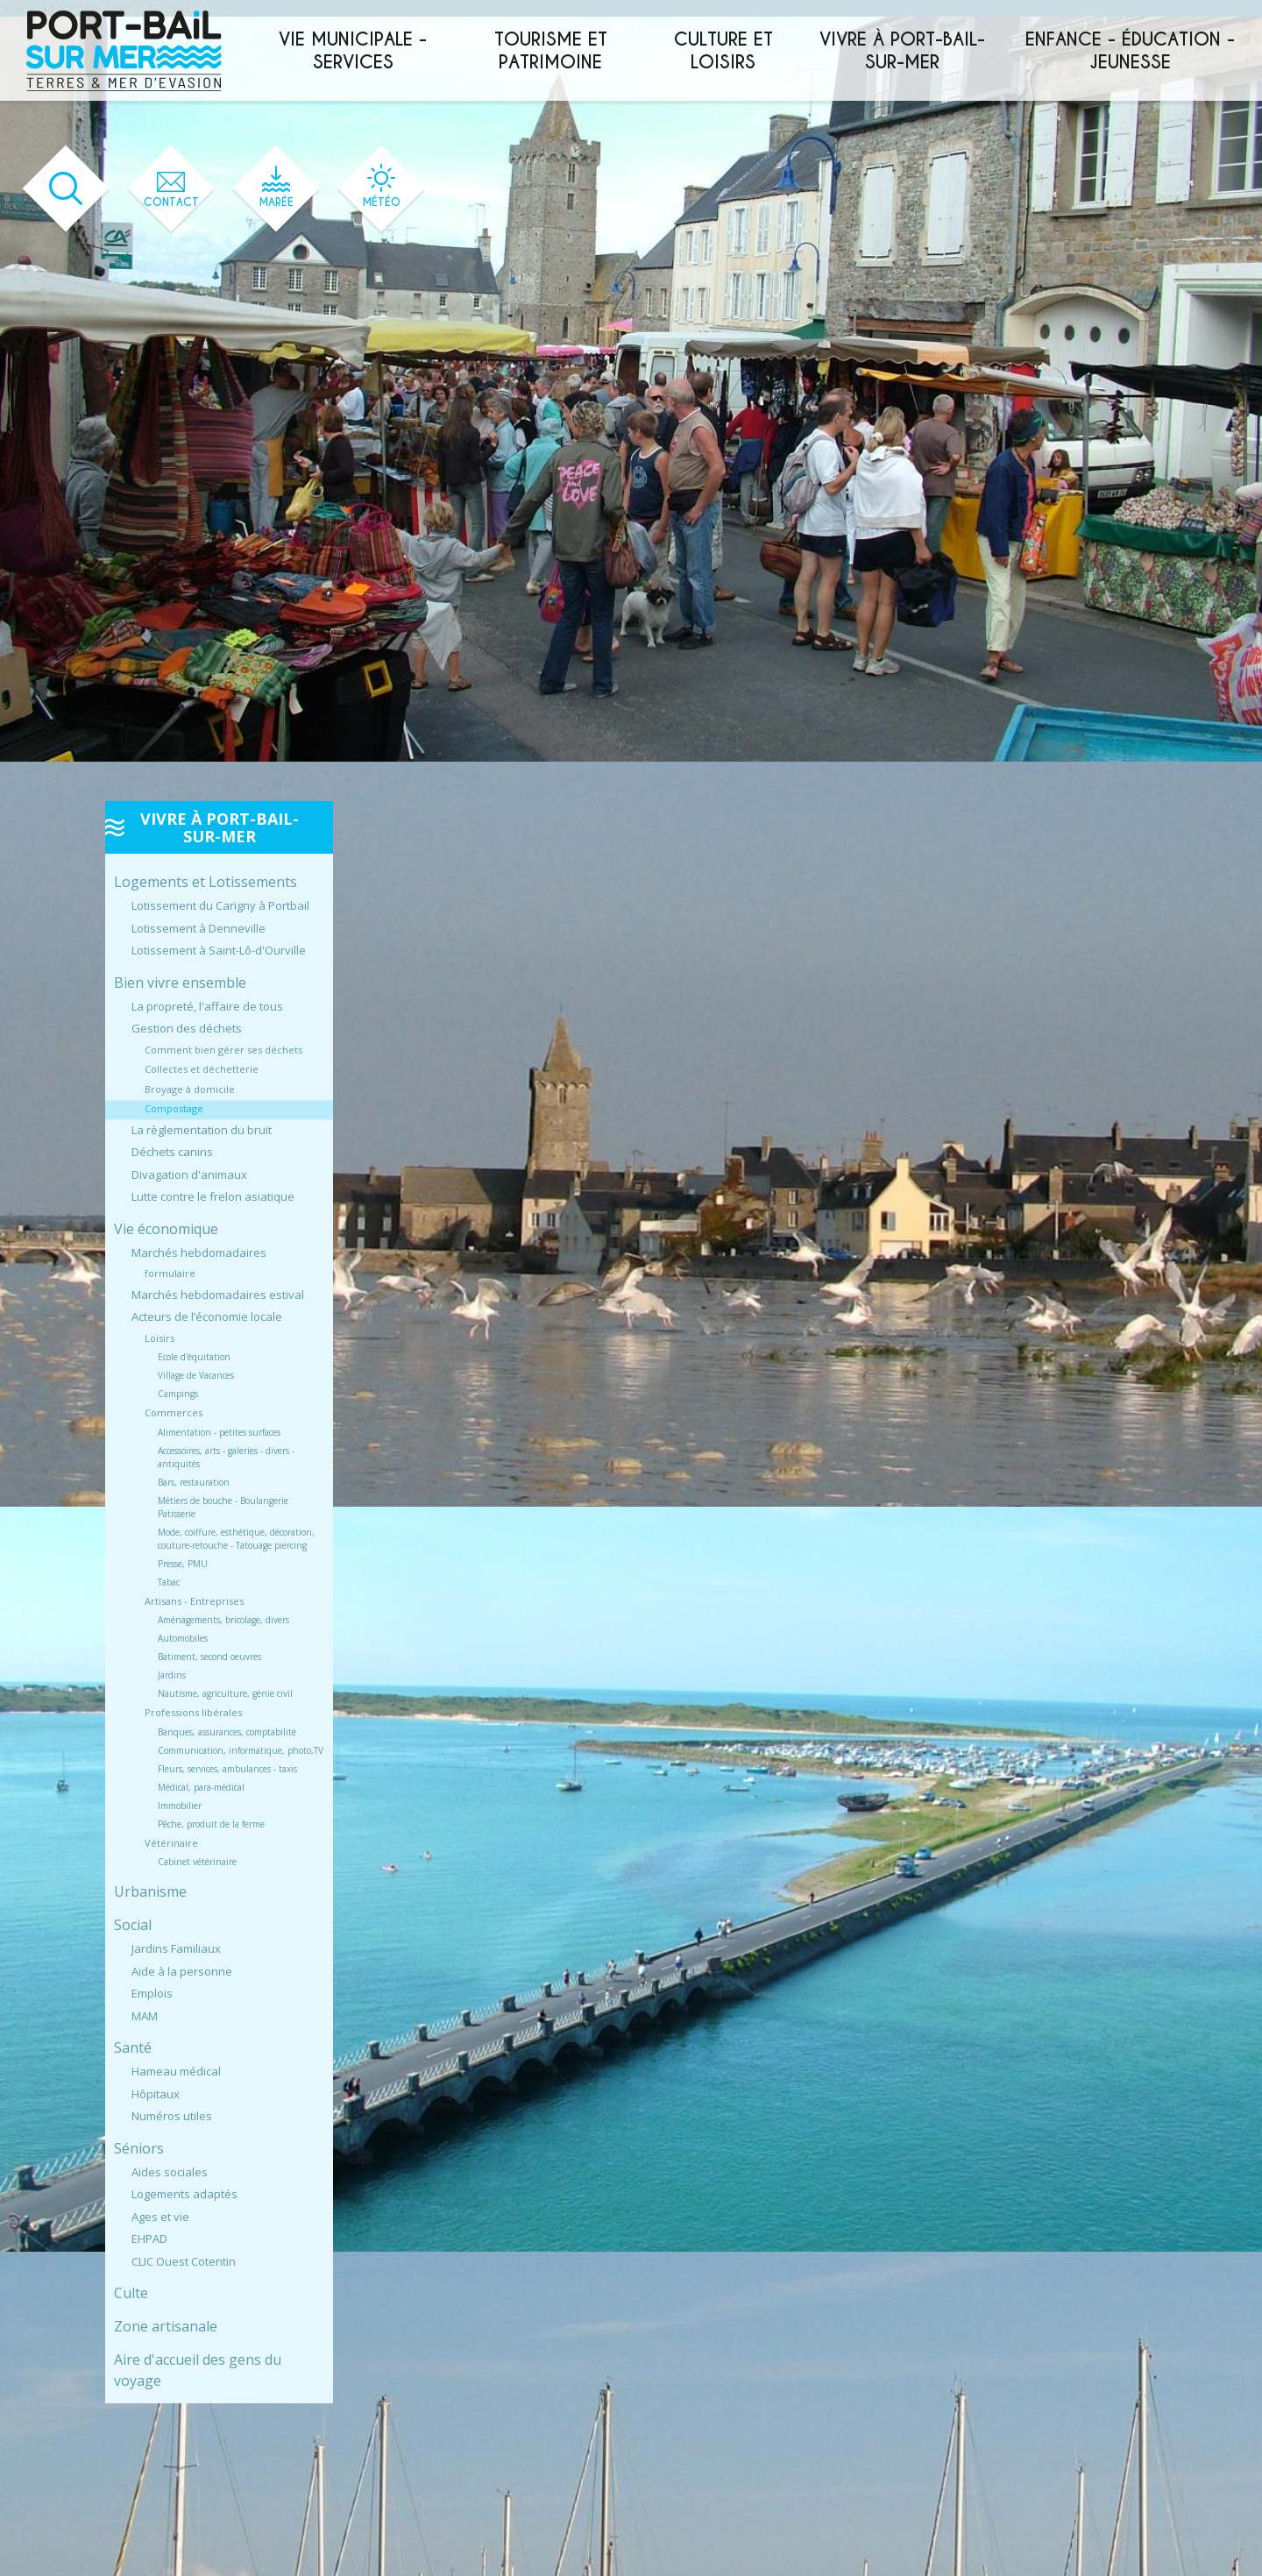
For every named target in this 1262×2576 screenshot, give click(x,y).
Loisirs (159, 1338)
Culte (131, 2293)
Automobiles (183, 1638)
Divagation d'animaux (189, 1174)
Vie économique (166, 1228)
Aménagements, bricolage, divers (223, 1620)
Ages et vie (160, 2217)
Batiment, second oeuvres (209, 1656)
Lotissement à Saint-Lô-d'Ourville (218, 950)
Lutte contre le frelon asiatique (212, 1196)
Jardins (172, 1675)
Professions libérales (193, 1712)
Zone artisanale (165, 2326)
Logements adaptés (184, 2194)
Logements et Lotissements (205, 881)
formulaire (170, 1273)
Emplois (152, 1993)
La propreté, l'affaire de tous (207, 1006)
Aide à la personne (181, 1971)
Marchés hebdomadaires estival (217, 1294)
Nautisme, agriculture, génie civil (225, 1693)
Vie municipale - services (353, 51)
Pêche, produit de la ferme (211, 1824)
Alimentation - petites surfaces (219, 1432)
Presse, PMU (183, 1564)
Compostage (174, 1108)
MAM (144, 2016)
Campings (178, 1393)
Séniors (139, 2148)
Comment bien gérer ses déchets (223, 1049)
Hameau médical (176, 2071)
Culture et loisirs (723, 51)
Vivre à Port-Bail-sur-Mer (902, 51)
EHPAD (149, 2238)
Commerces (173, 1412)
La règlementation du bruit (201, 1130)
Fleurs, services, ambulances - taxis (227, 1769)
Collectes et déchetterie (202, 1068)
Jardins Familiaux (176, 1948)
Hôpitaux (155, 2094)
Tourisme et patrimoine (550, 51)
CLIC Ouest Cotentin (183, 2261)
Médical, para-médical (201, 1787)
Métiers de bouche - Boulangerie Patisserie (223, 1507)
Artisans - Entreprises (194, 1600)
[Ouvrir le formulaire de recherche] (66, 188)
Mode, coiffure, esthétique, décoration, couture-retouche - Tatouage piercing (236, 1538)
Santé (133, 2047)
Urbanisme (150, 1891)
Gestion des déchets (186, 1028)
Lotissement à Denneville (198, 928)
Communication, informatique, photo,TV (240, 1750)
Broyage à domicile (190, 1089)
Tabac (169, 1582)
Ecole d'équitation (194, 1357)
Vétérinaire (171, 1842)
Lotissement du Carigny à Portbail (220, 905)
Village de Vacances (196, 1375)
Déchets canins (172, 1152)
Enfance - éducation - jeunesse (1130, 51)
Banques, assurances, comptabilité (227, 1732)
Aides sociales (169, 2172)
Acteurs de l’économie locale (206, 1316)
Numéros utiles (171, 2116)
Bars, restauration (194, 1482)
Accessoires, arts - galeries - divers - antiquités (226, 1457)
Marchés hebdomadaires (198, 1252)
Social (133, 1924)
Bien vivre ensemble (180, 982)
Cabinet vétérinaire (197, 1862)
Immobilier (180, 1805)
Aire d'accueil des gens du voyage (197, 2370)
